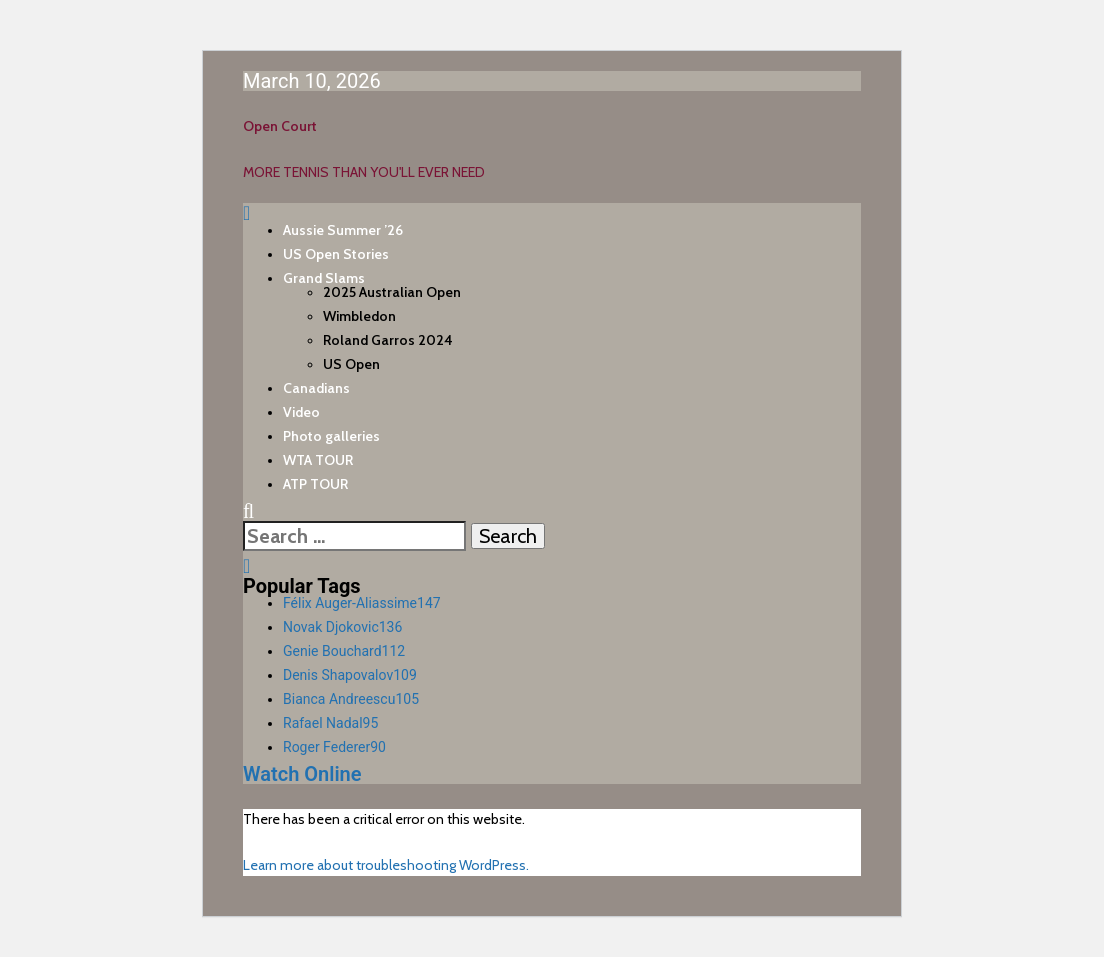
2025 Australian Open (392, 292)
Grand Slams (324, 278)
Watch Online (302, 774)
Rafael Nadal (330, 723)
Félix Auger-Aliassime (362, 603)
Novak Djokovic (342, 627)
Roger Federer (334, 747)
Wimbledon (359, 316)
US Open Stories (336, 254)
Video (301, 412)
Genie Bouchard (344, 651)
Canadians (316, 388)
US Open (351, 364)
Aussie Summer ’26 (343, 230)
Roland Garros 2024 (388, 340)
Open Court (280, 126)
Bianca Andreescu (351, 699)
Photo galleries (331, 436)
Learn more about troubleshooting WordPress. (386, 865)
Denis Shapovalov (350, 675)
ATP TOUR (315, 484)
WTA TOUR (318, 460)
